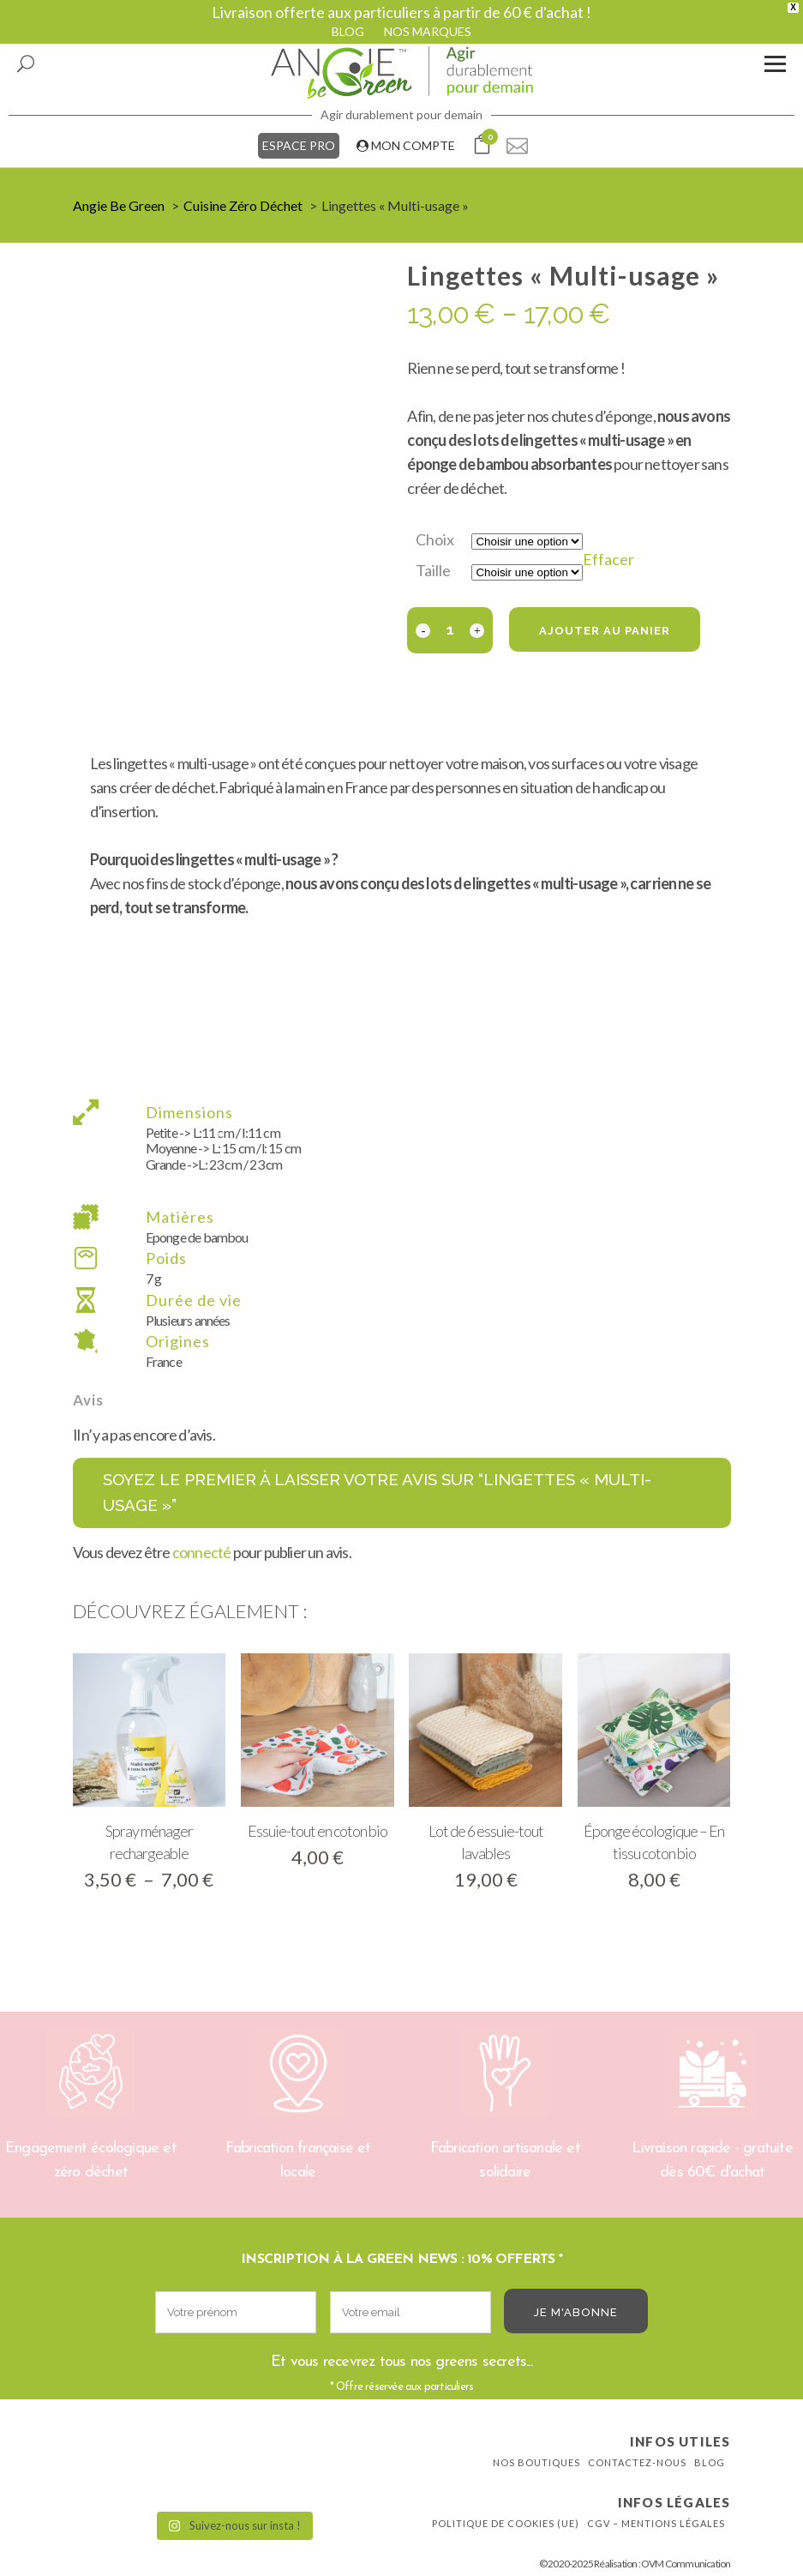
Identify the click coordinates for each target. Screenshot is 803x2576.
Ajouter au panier (604, 630)
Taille (433, 570)
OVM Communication (685, 2563)
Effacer (608, 559)
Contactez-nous (637, 2462)
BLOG (348, 31)
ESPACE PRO (298, 145)
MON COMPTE (406, 145)
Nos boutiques (536, 2462)
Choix (435, 539)
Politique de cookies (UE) (505, 2523)
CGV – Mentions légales (656, 2523)
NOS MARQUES (427, 31)
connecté (201, 1552)
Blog (709, 2462)
